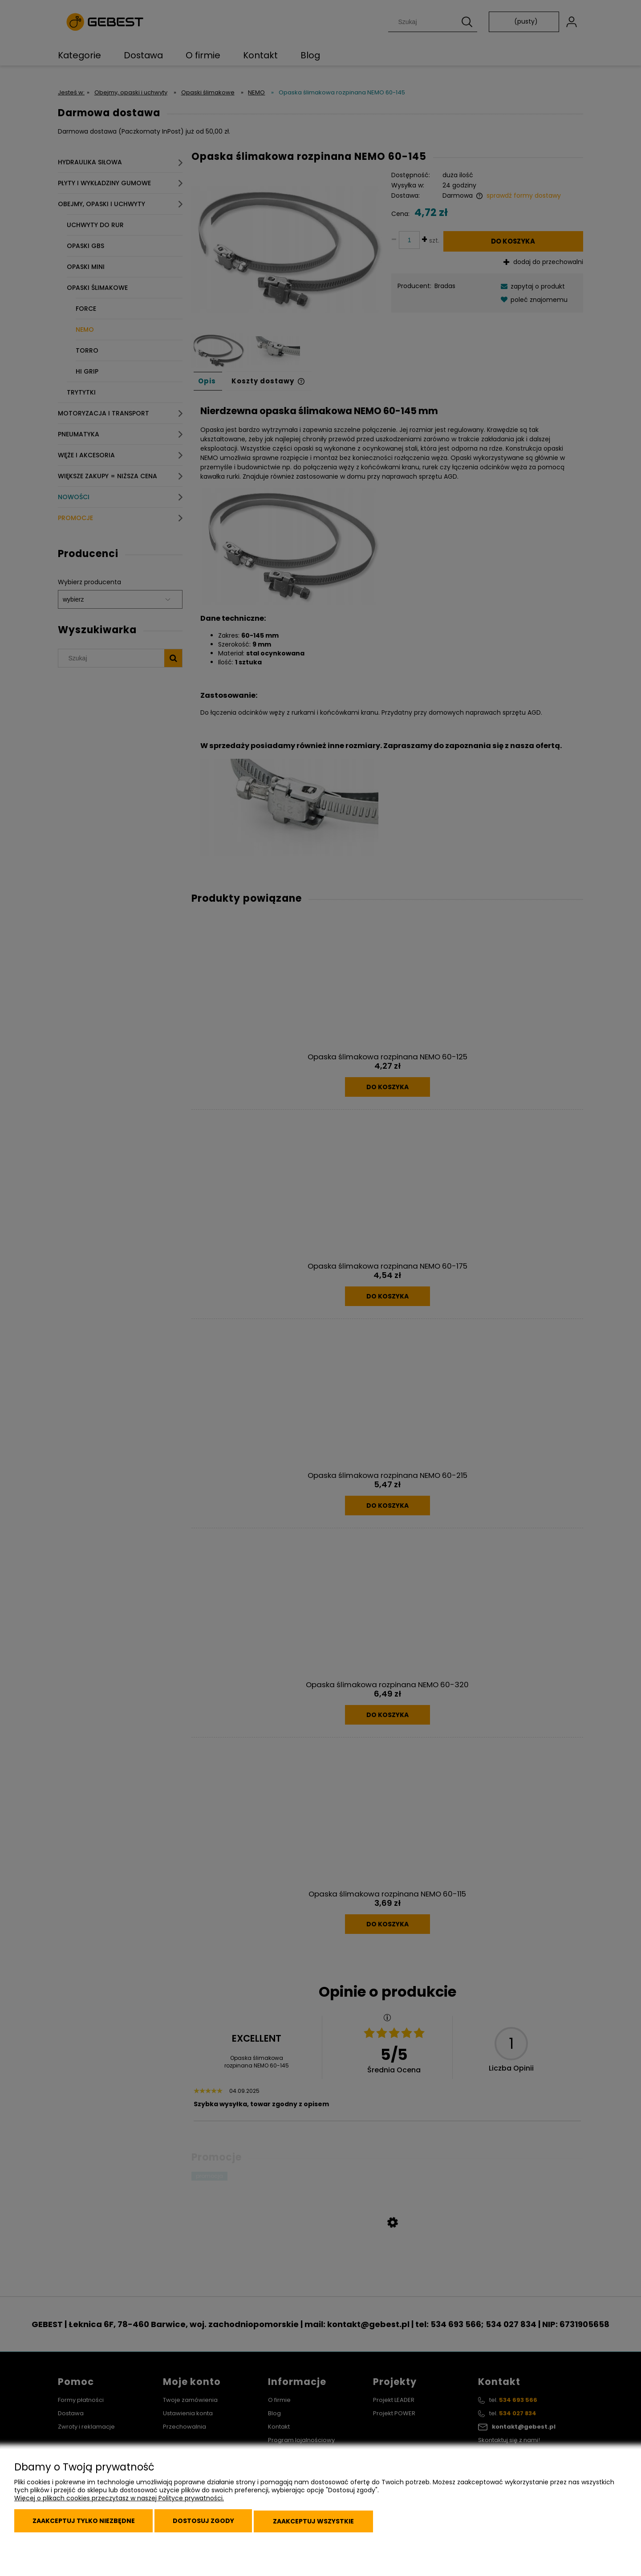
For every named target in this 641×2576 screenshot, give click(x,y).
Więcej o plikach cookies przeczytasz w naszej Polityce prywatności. (119, 2502)
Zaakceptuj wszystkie (328, 2523)
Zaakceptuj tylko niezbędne (87, 2523)
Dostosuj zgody (213, 2523)
